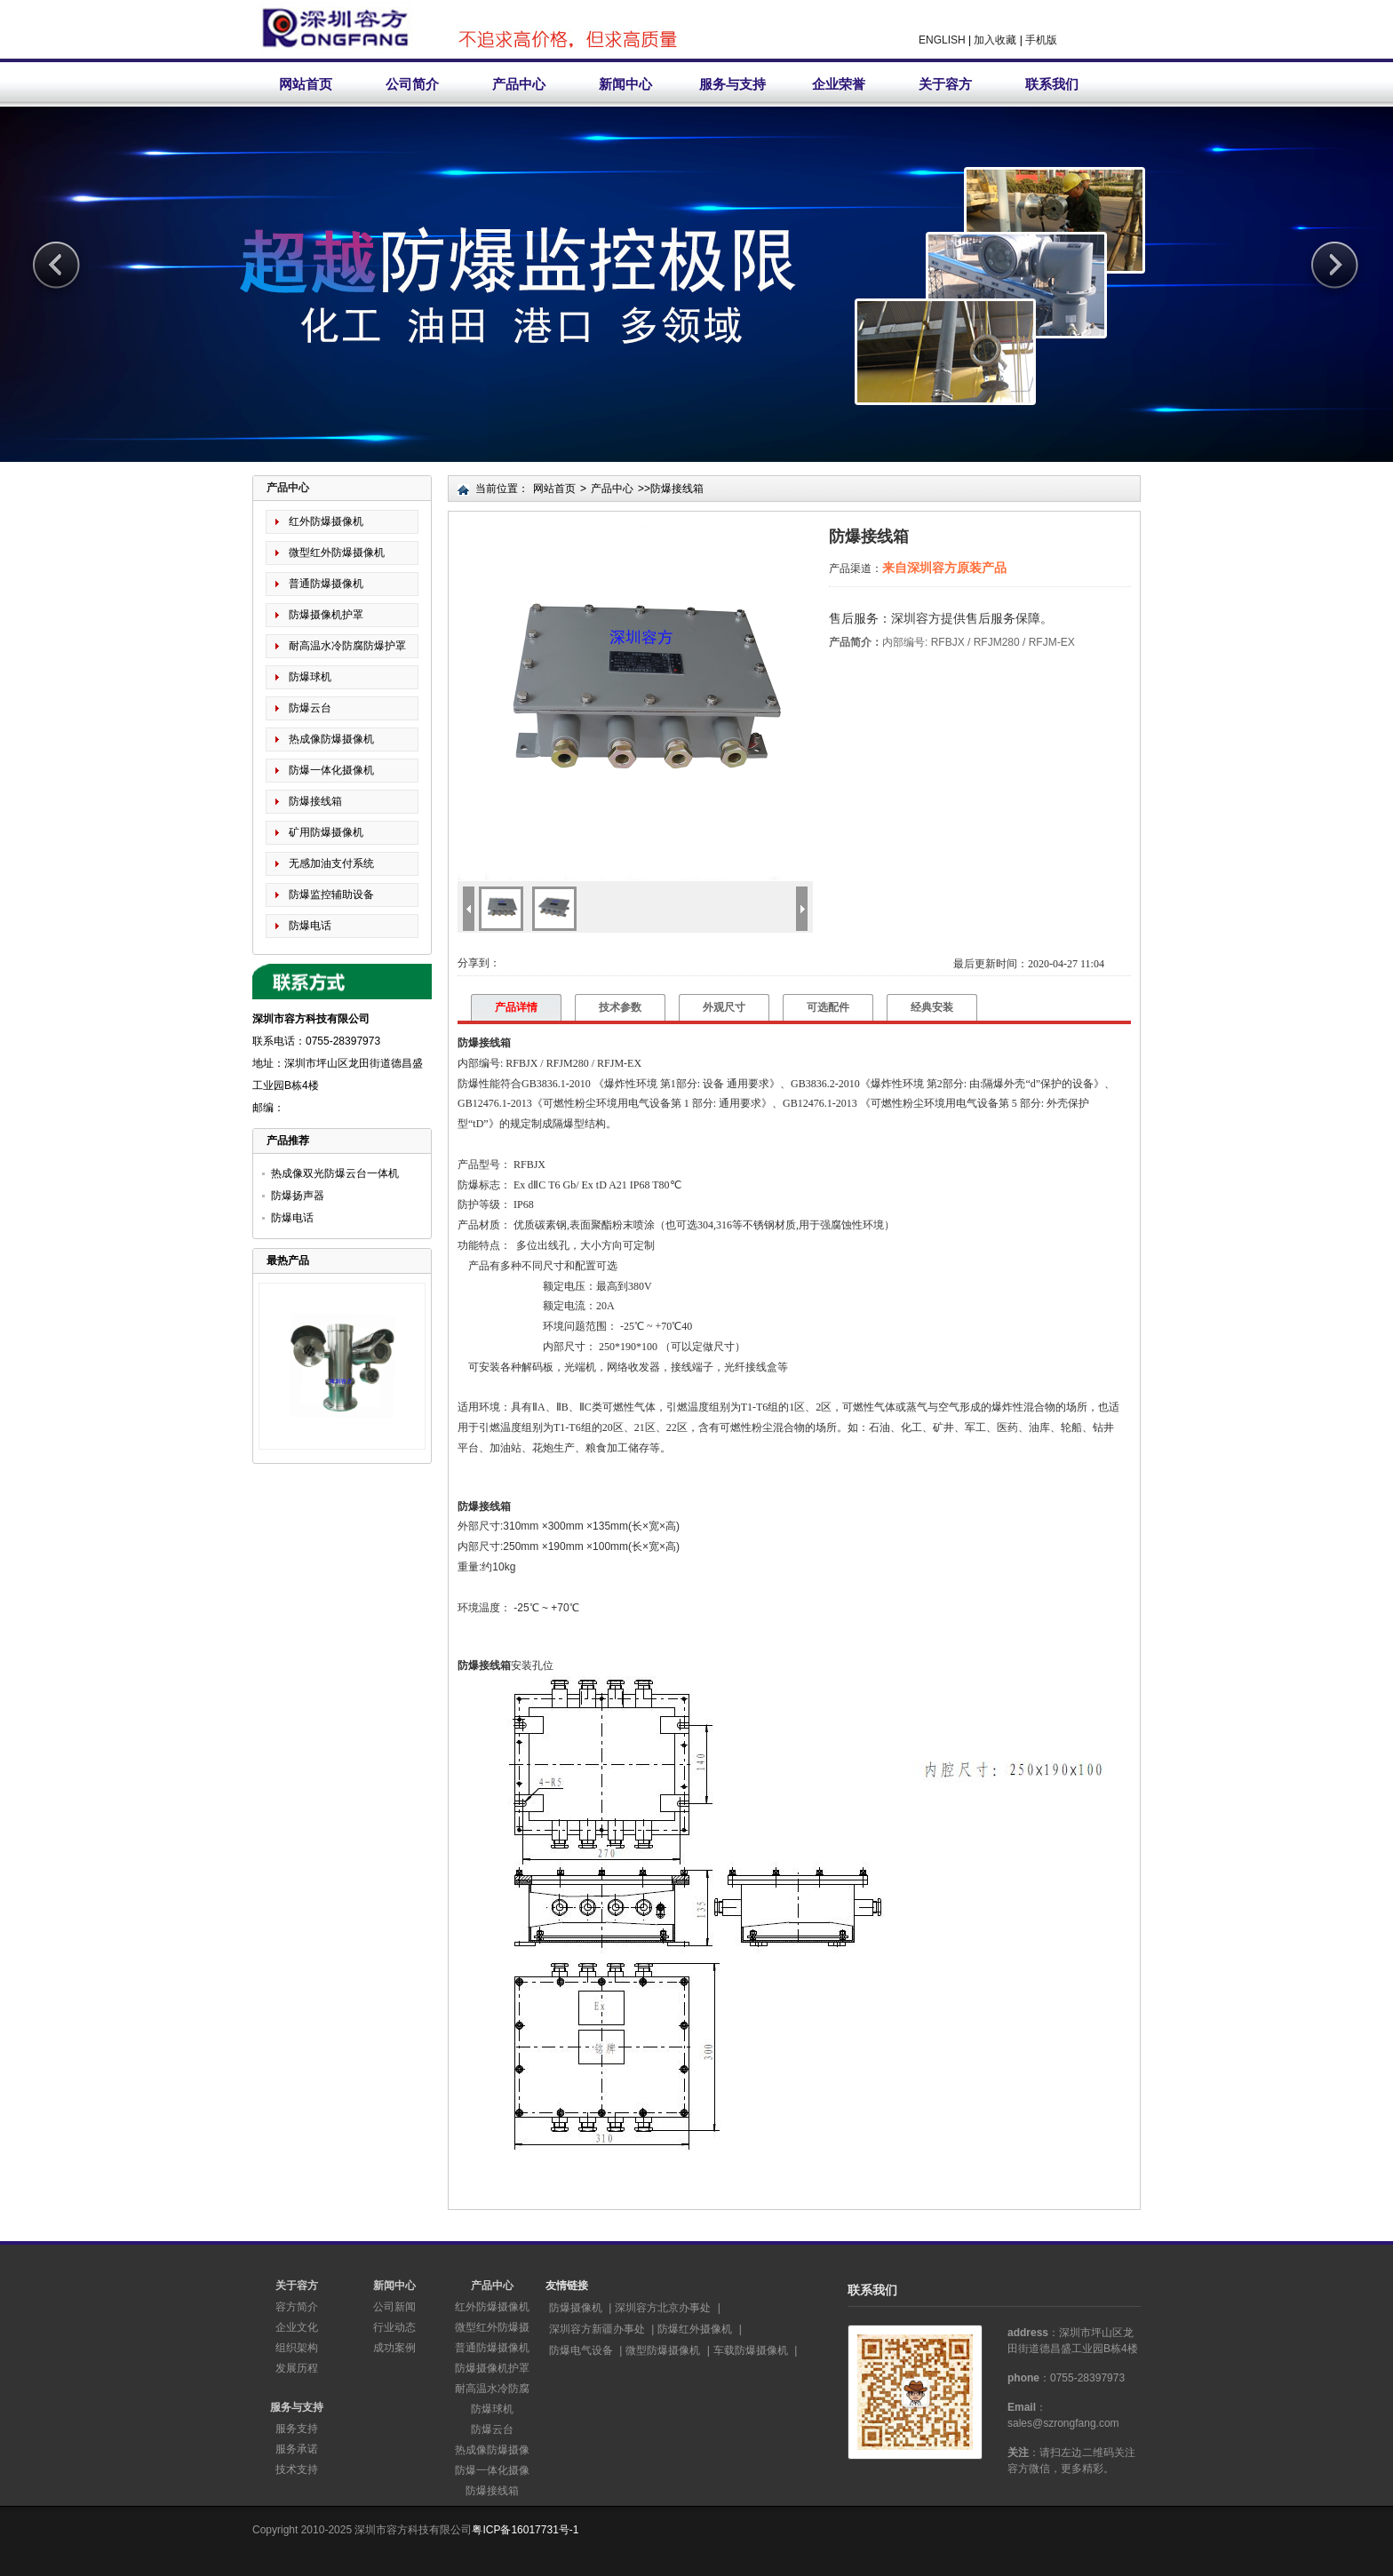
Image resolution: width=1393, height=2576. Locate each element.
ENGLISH (942, 40)
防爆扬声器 (297, 1195)
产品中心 (518, 83)
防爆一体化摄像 (492, 2470)
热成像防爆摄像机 (331, 739)
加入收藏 (995, 40)
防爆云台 (310, 708)
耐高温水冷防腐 (492, 2388)
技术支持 (296, 2469)
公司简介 (412, 83)
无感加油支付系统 (331, 863)
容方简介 (296, 2307)
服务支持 (296, 2428)
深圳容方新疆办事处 (597, 2329)
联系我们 (1052, 83)
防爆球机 (310, 677)
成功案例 (394, 2347)
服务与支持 (732, 83)
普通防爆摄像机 (326, 583)
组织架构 (296, 2347)
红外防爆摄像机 (326, 521)
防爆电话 (310, 925)
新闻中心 (625, 83)
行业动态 (394, 2327)
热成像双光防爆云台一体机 (335, 1173)
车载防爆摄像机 (750, 2350)
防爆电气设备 (581, 2350)
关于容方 (945, 83)
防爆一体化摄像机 (331, 770)
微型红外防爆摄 (492, 2327)
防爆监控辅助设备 (331, 894)
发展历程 (296, 2368)
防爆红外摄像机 (694, 2329)
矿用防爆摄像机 (326, 832)
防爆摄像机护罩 (326, 614)
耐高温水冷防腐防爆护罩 (347, 646)
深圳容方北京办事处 (663, 2308)
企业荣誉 (838, 83)
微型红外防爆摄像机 (337, 552)
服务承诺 (296, 2449)
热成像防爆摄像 (492, 2450)
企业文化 (296, 2327)
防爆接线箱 (315, 801)
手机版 (1041, 40)
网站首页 (305, 83)
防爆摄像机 (575, 2308)
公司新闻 (394, 2307)
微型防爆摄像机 (662, 2350)
